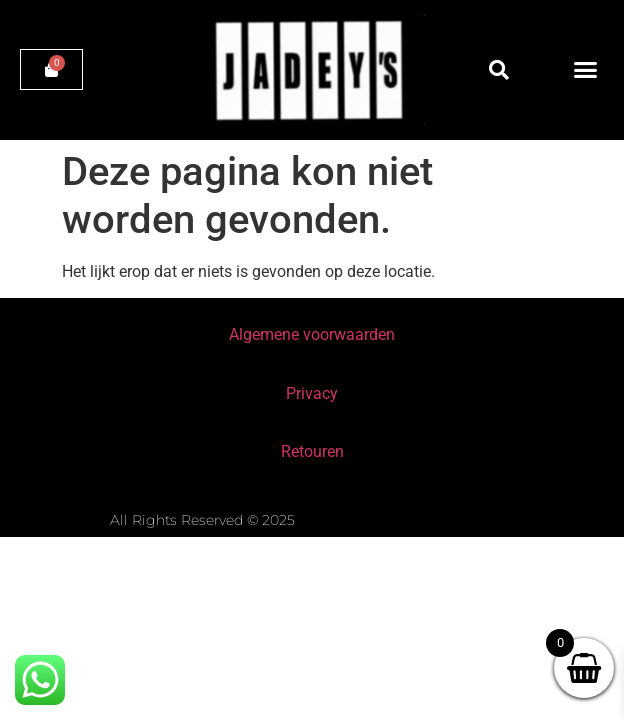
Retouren (312, 451)
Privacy (312, 393)
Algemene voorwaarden (312, 334)
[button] (499, 70)
